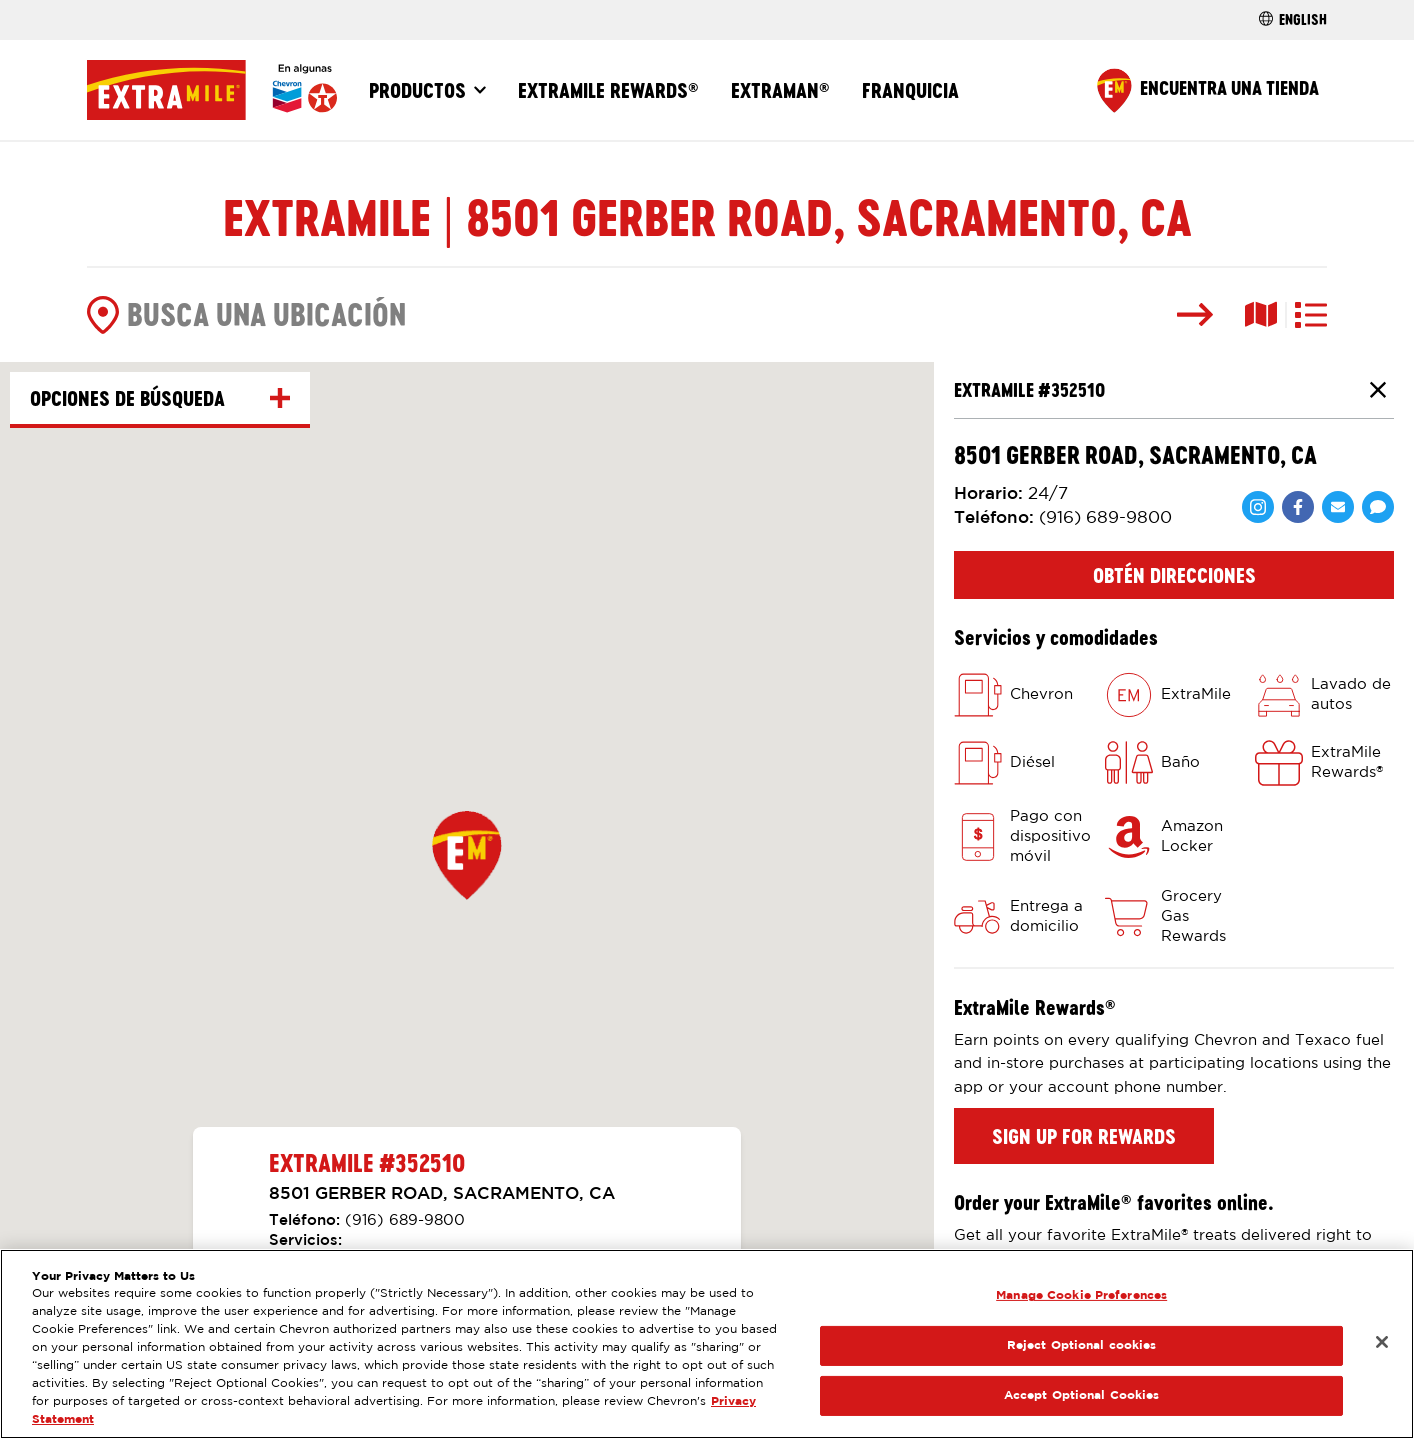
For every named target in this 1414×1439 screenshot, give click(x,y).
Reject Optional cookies (1082, 1345)
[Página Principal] (212, 90)
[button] (467, 855)
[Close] (1382, 1342)
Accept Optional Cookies (1082, 1395)
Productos (417, 90)
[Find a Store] (1208, 90)
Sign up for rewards (1084, 1136)
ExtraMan (780, 90)
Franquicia (910, 90)
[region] (707, 1344)
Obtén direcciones (1174, 575)
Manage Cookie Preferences (1081, 1295)
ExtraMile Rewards (608, 90)
